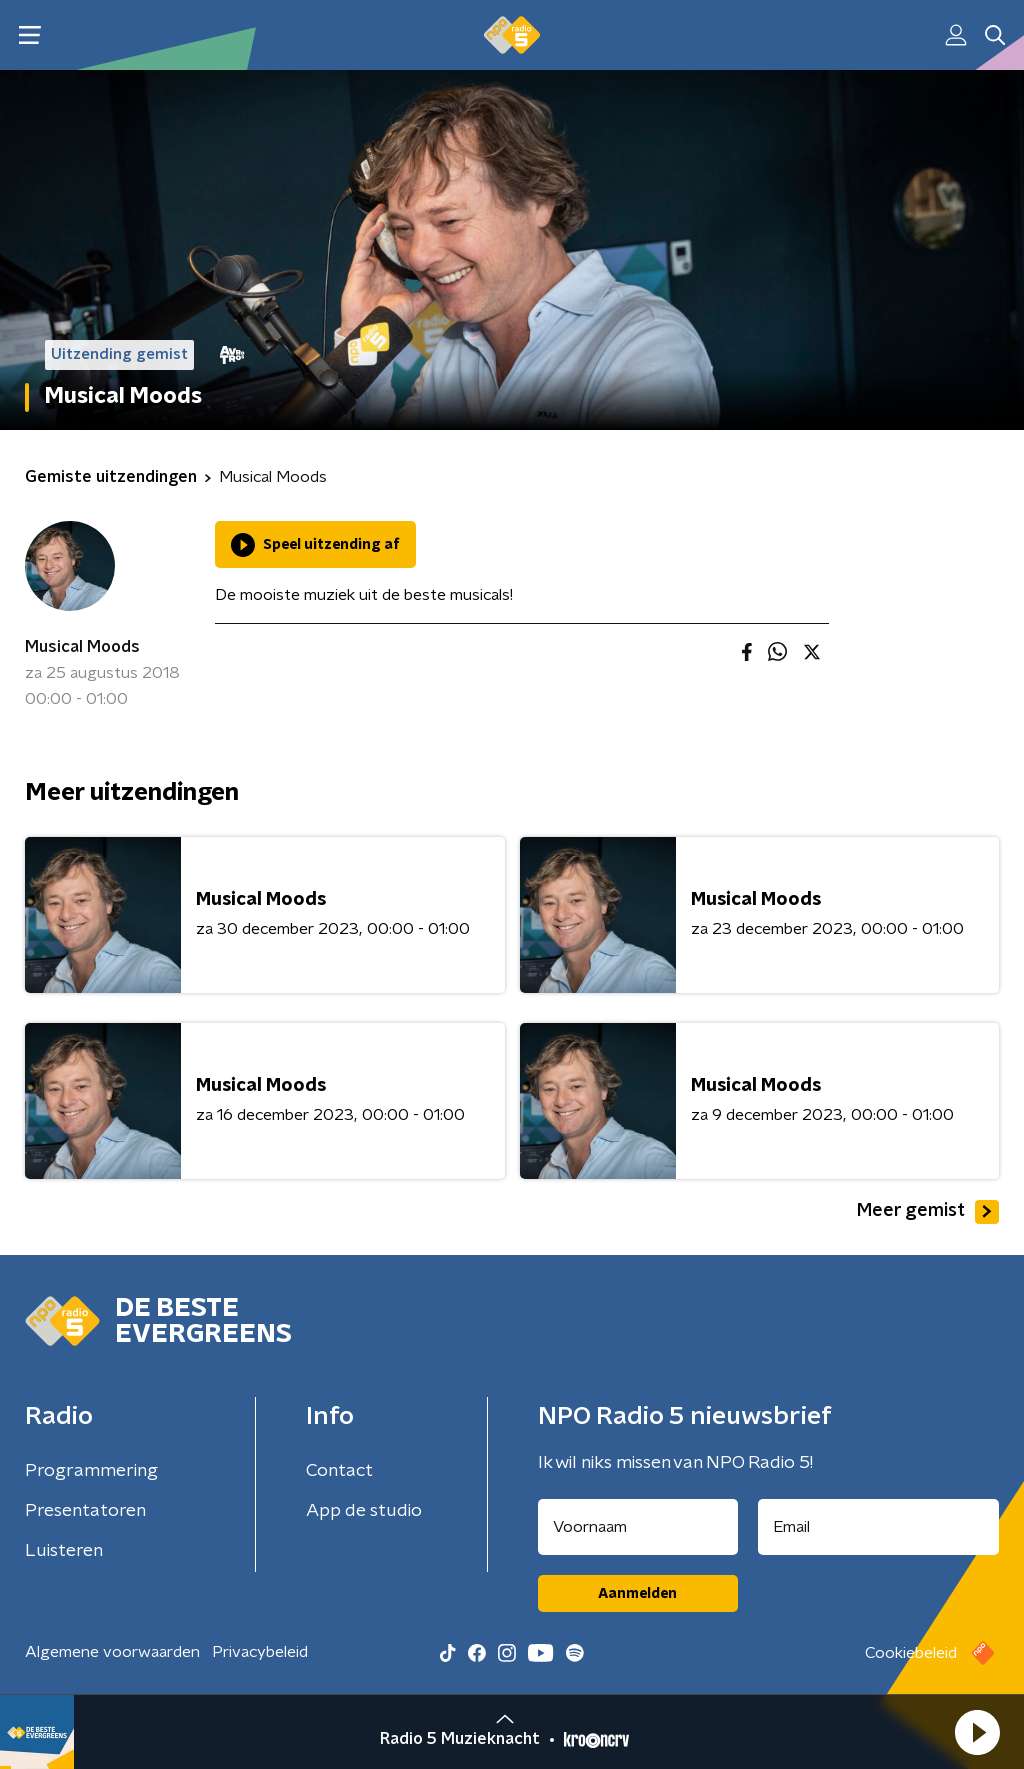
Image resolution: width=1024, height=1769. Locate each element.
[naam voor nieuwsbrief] (638, 1527)
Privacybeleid (260, 1652)
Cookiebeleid (911, 1653)
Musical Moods (82, 647)
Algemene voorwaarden (112, 1652)
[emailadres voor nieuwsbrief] (879, 1527)
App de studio (364, 1511)
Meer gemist (928, 1212)
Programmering (91, 1471)
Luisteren (64, 1551)
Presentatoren (85, 1511)
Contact (339, 1471)
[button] (977, 1732)
